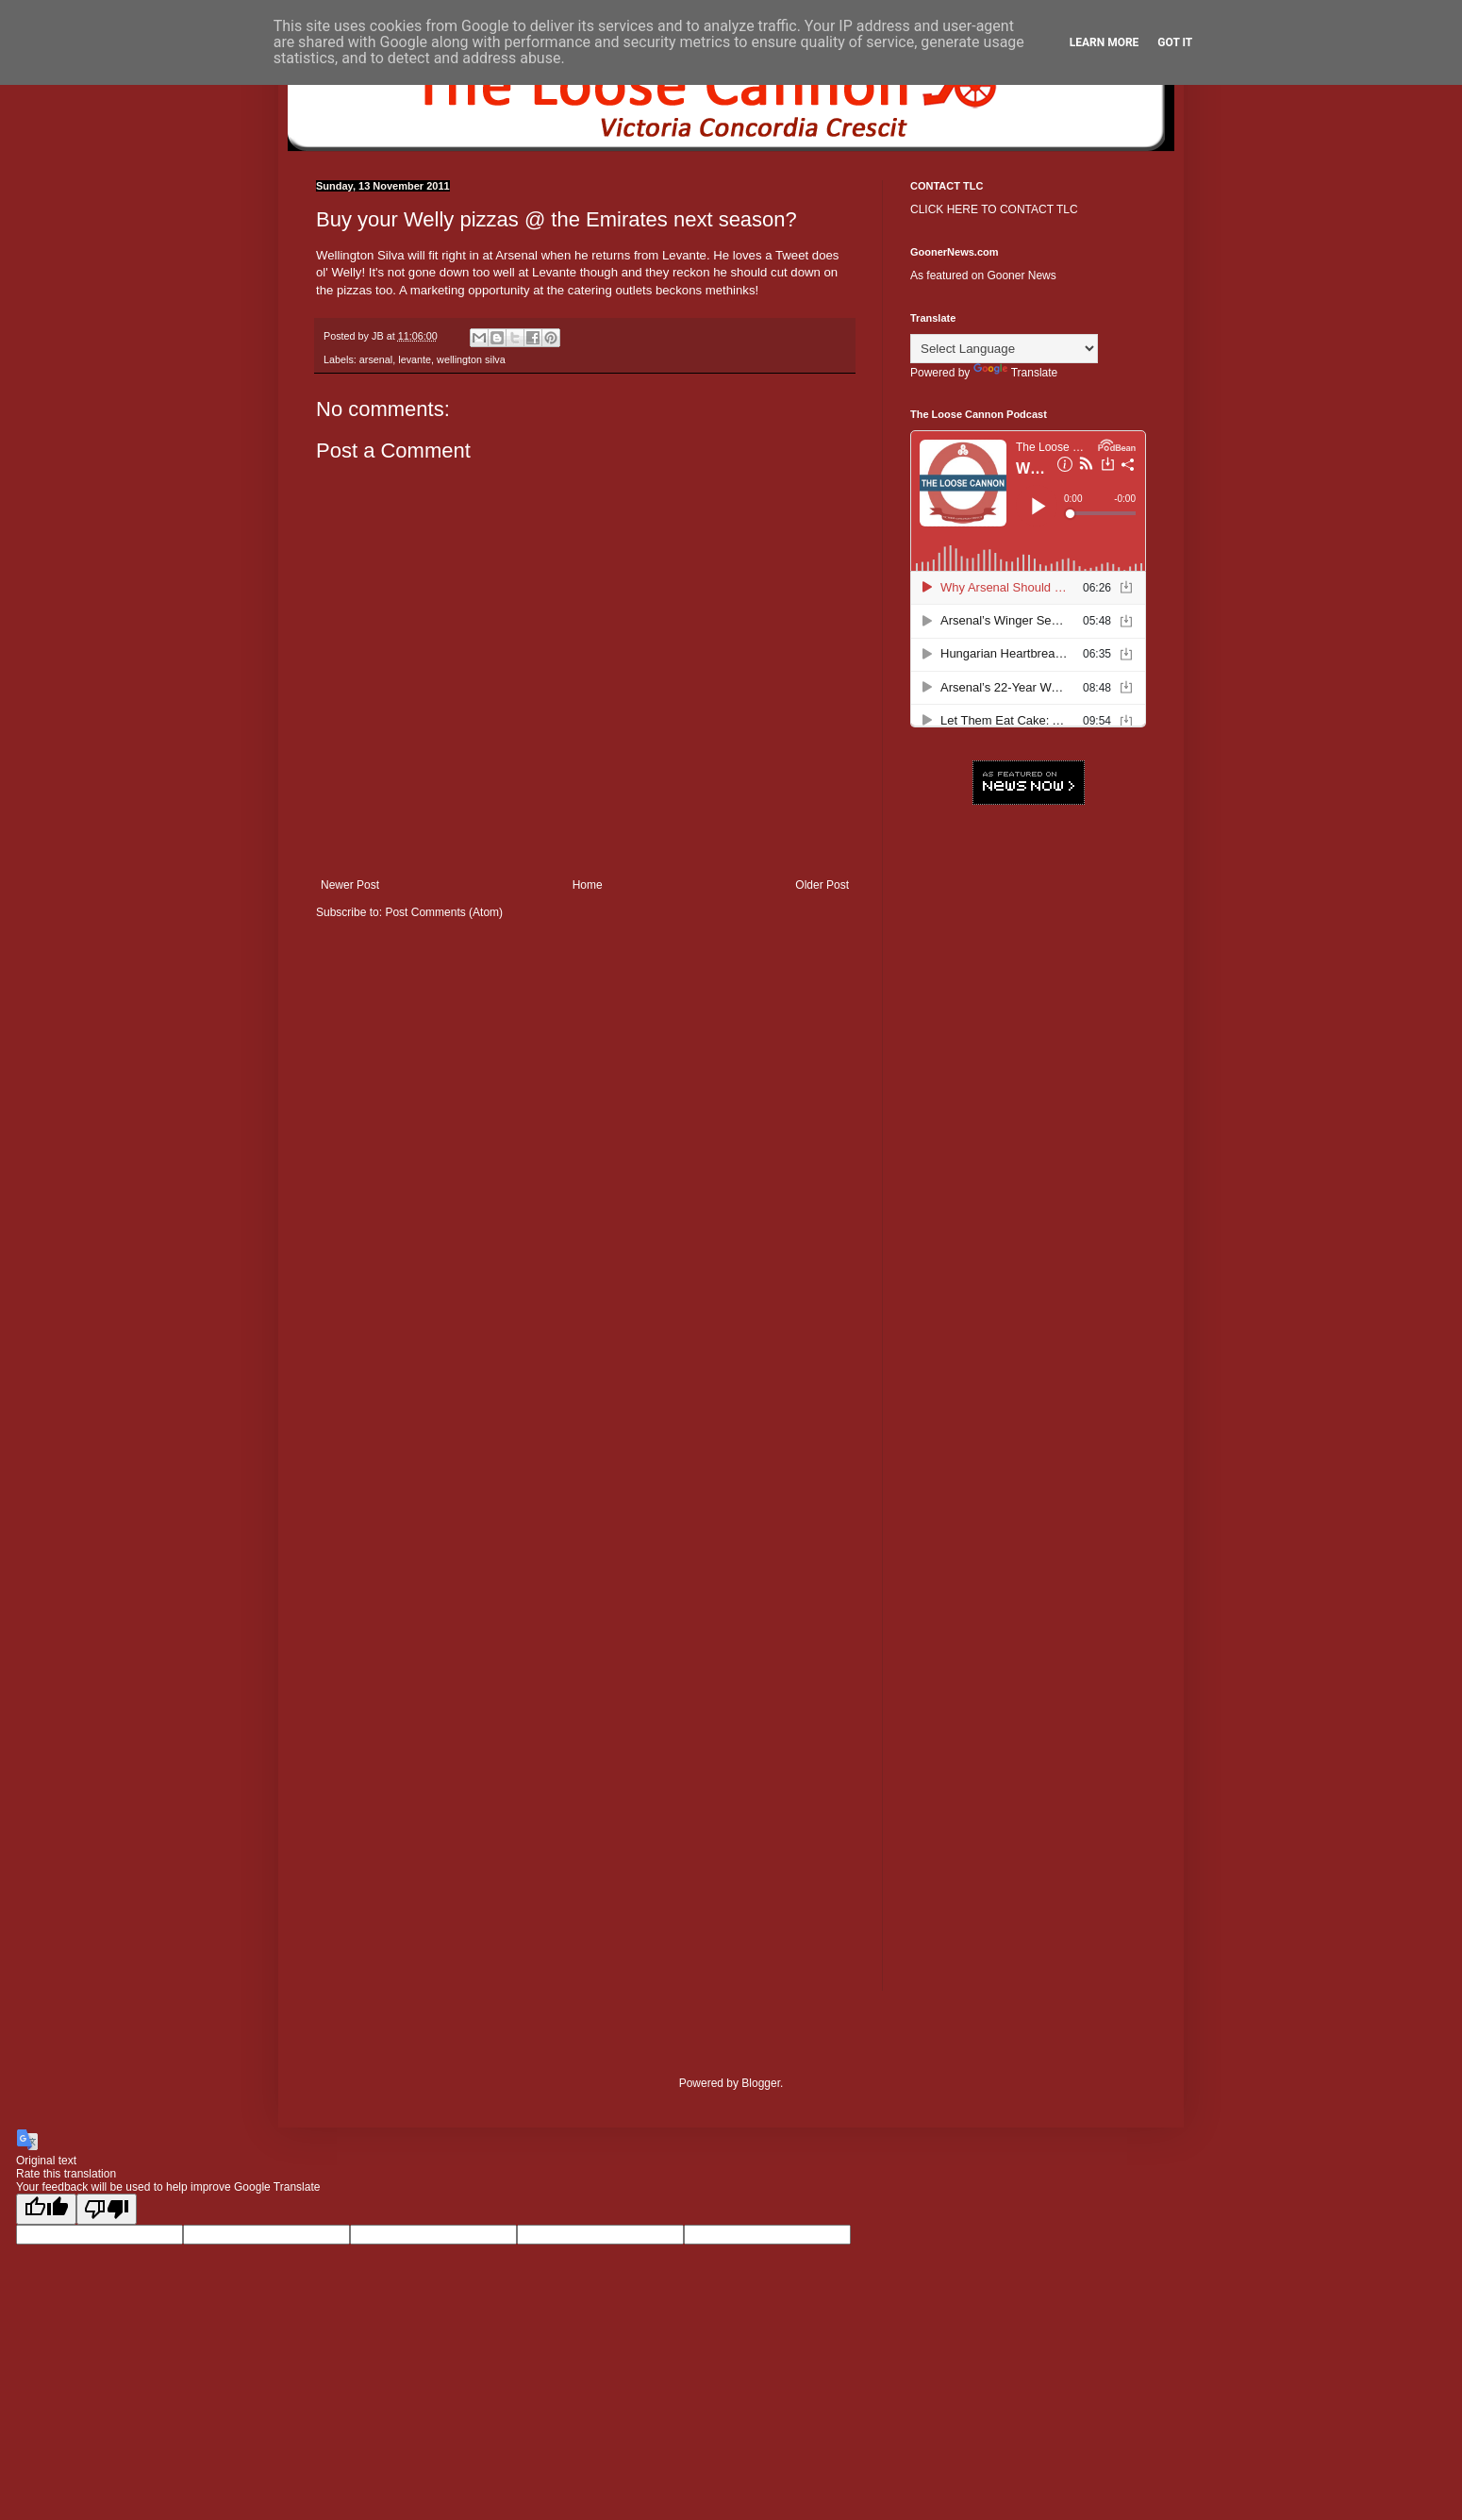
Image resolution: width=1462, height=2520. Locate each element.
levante (414, 359)
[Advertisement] (1028, 1109)
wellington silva (471, 359)
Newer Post (350, 885)
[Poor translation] (106, 2209)
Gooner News (1021, 275)
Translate (1015, 372)
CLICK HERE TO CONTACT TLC (994, 209)
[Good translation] (46, 2209)
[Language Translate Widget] (1004, 348)
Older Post (822, 885)
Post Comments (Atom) (444, 912)
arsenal (375, 359)
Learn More (1104, 42)
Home (588, 885)
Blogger (760, 2083)
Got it (1174, 42)
